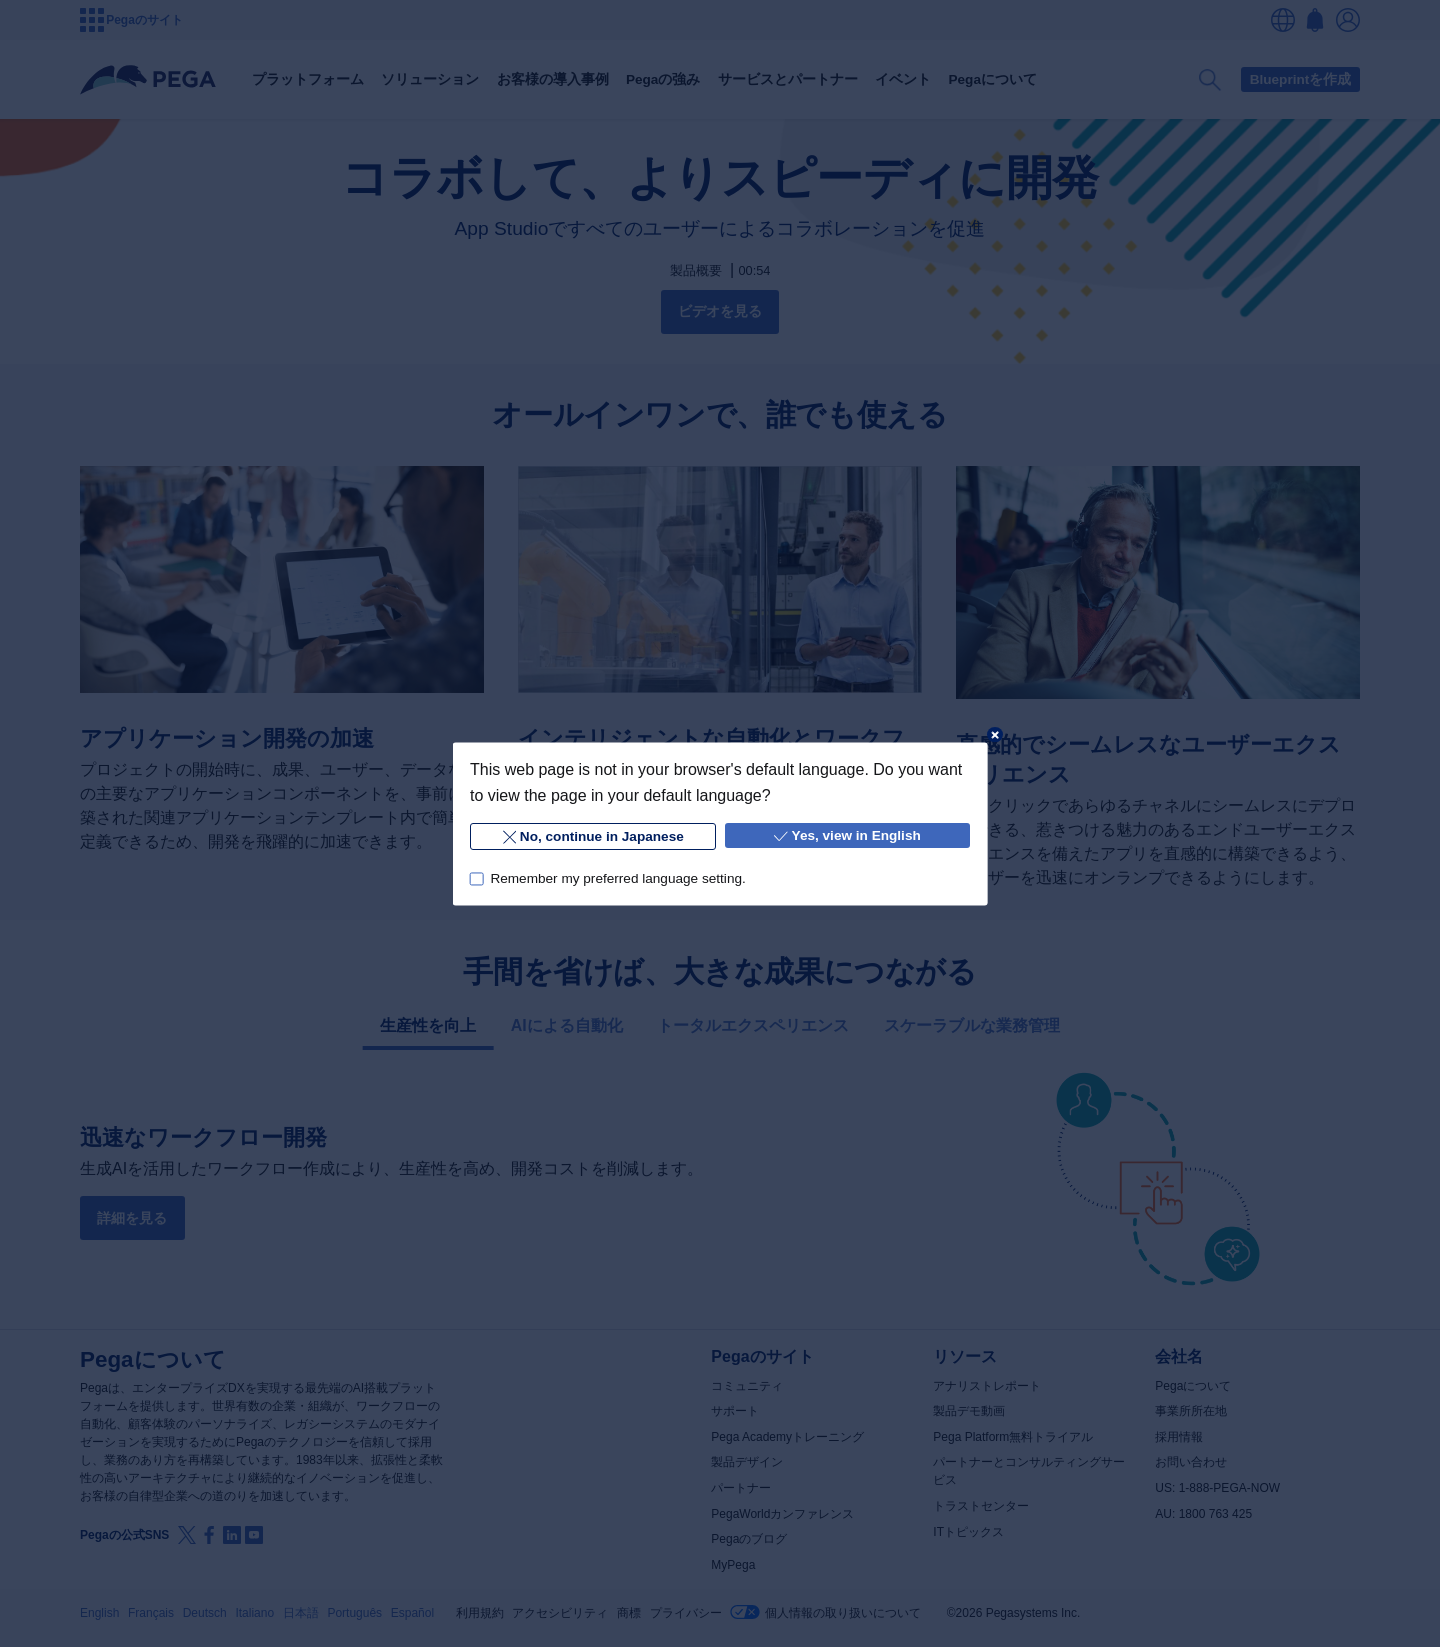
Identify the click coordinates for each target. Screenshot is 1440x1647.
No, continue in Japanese (592, 836)
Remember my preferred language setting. (617, 878)
